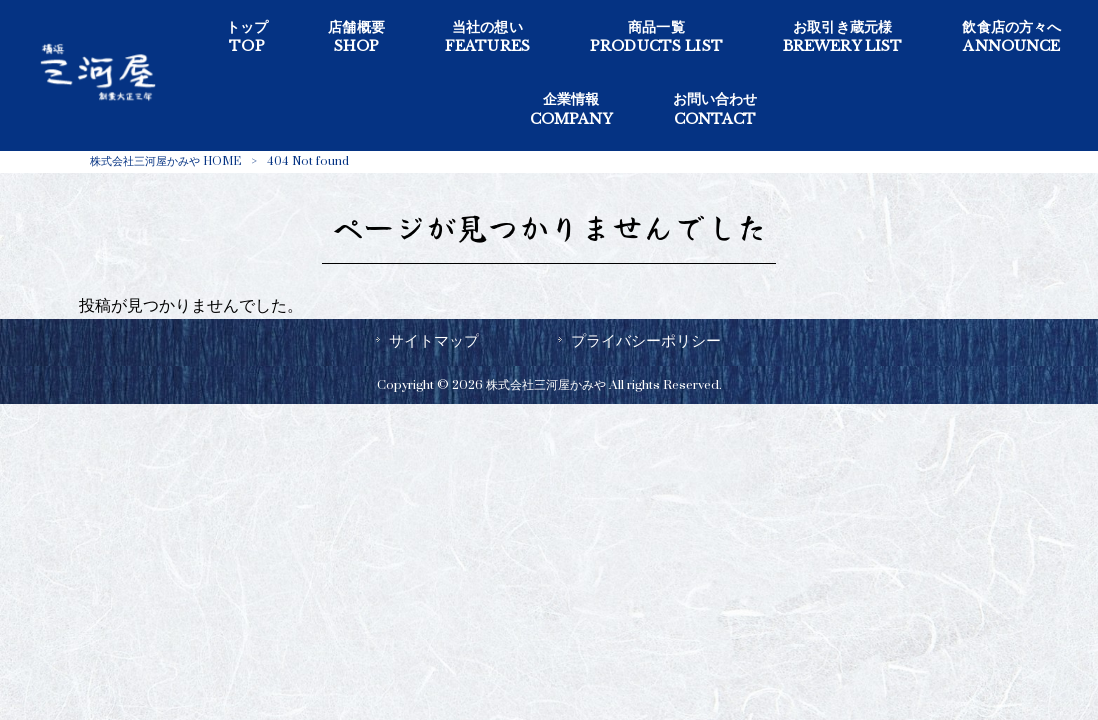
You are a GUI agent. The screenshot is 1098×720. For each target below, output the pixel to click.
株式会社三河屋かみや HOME (165, 161)
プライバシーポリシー (646, 341)
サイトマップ (434, 341)
